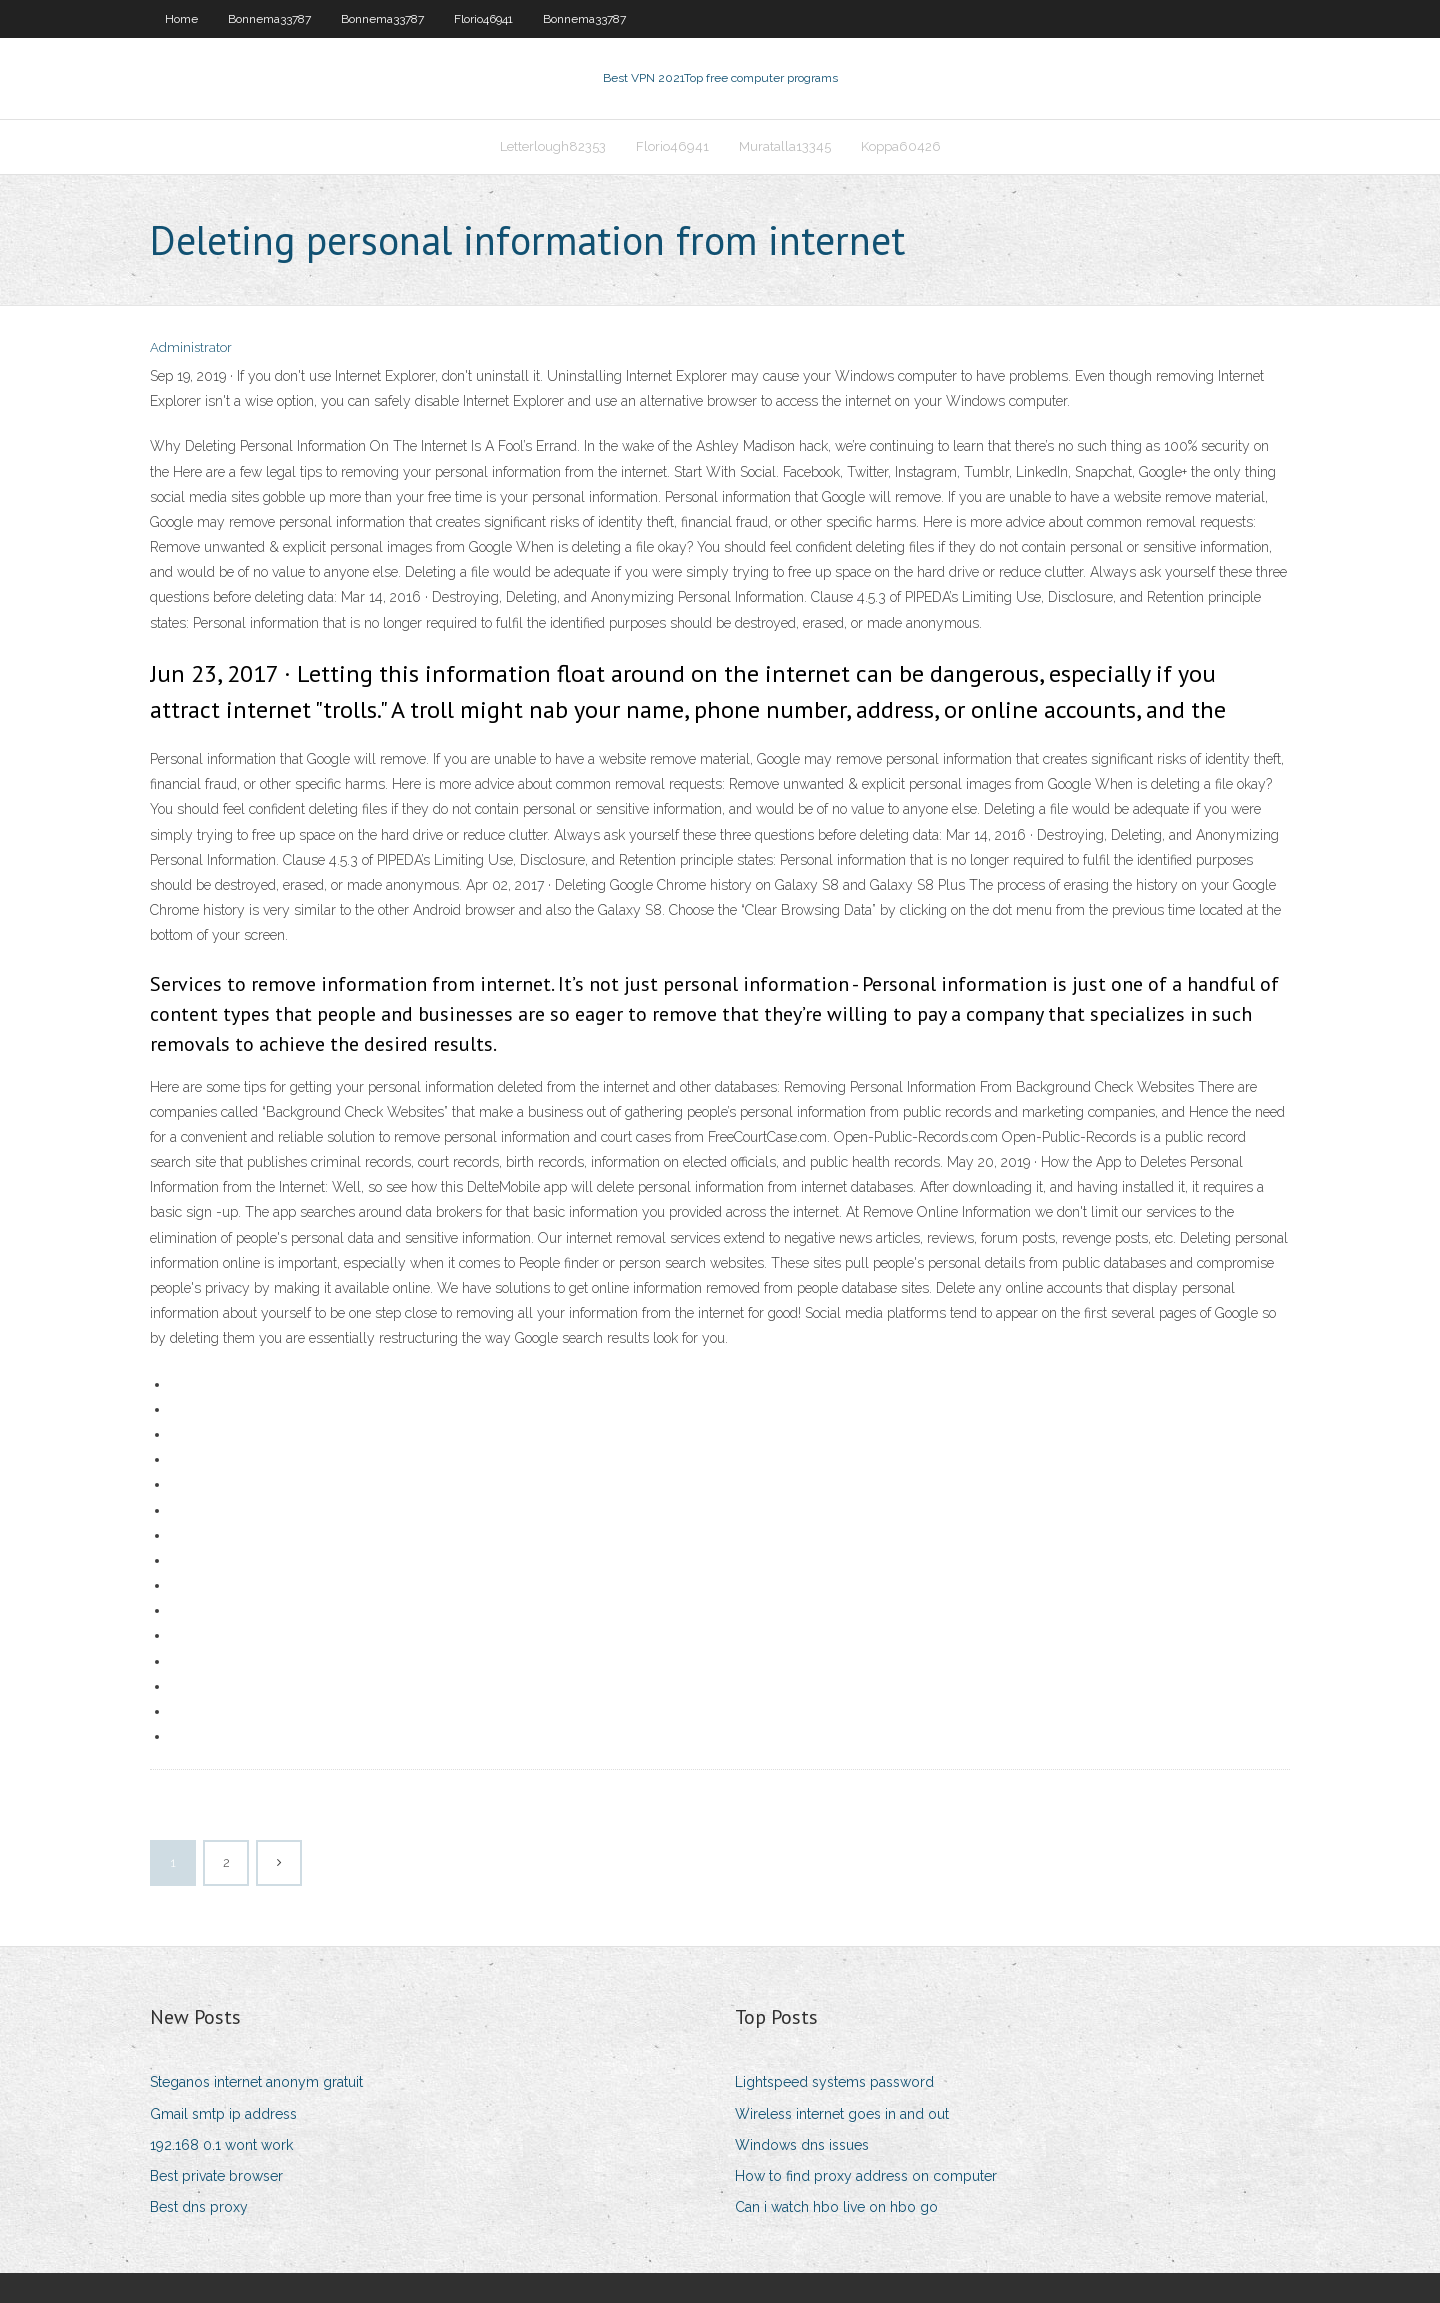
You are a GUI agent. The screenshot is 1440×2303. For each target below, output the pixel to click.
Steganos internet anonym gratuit (256, 2082)
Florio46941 (483, 19)
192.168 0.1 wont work (221, 2145)
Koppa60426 (901, 146)
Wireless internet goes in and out (842, 2114)
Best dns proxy (199, 2207)
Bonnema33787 (269, 19)
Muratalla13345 (785, 146)
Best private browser (216, 2176)
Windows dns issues (802, 2145)
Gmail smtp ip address (223, 2114)
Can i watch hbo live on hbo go (836, 2207)
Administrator (191, 347)
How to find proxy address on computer (866, 2176)
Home (181, 19)
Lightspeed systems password (834, 2082)
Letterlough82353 (553, 146)
